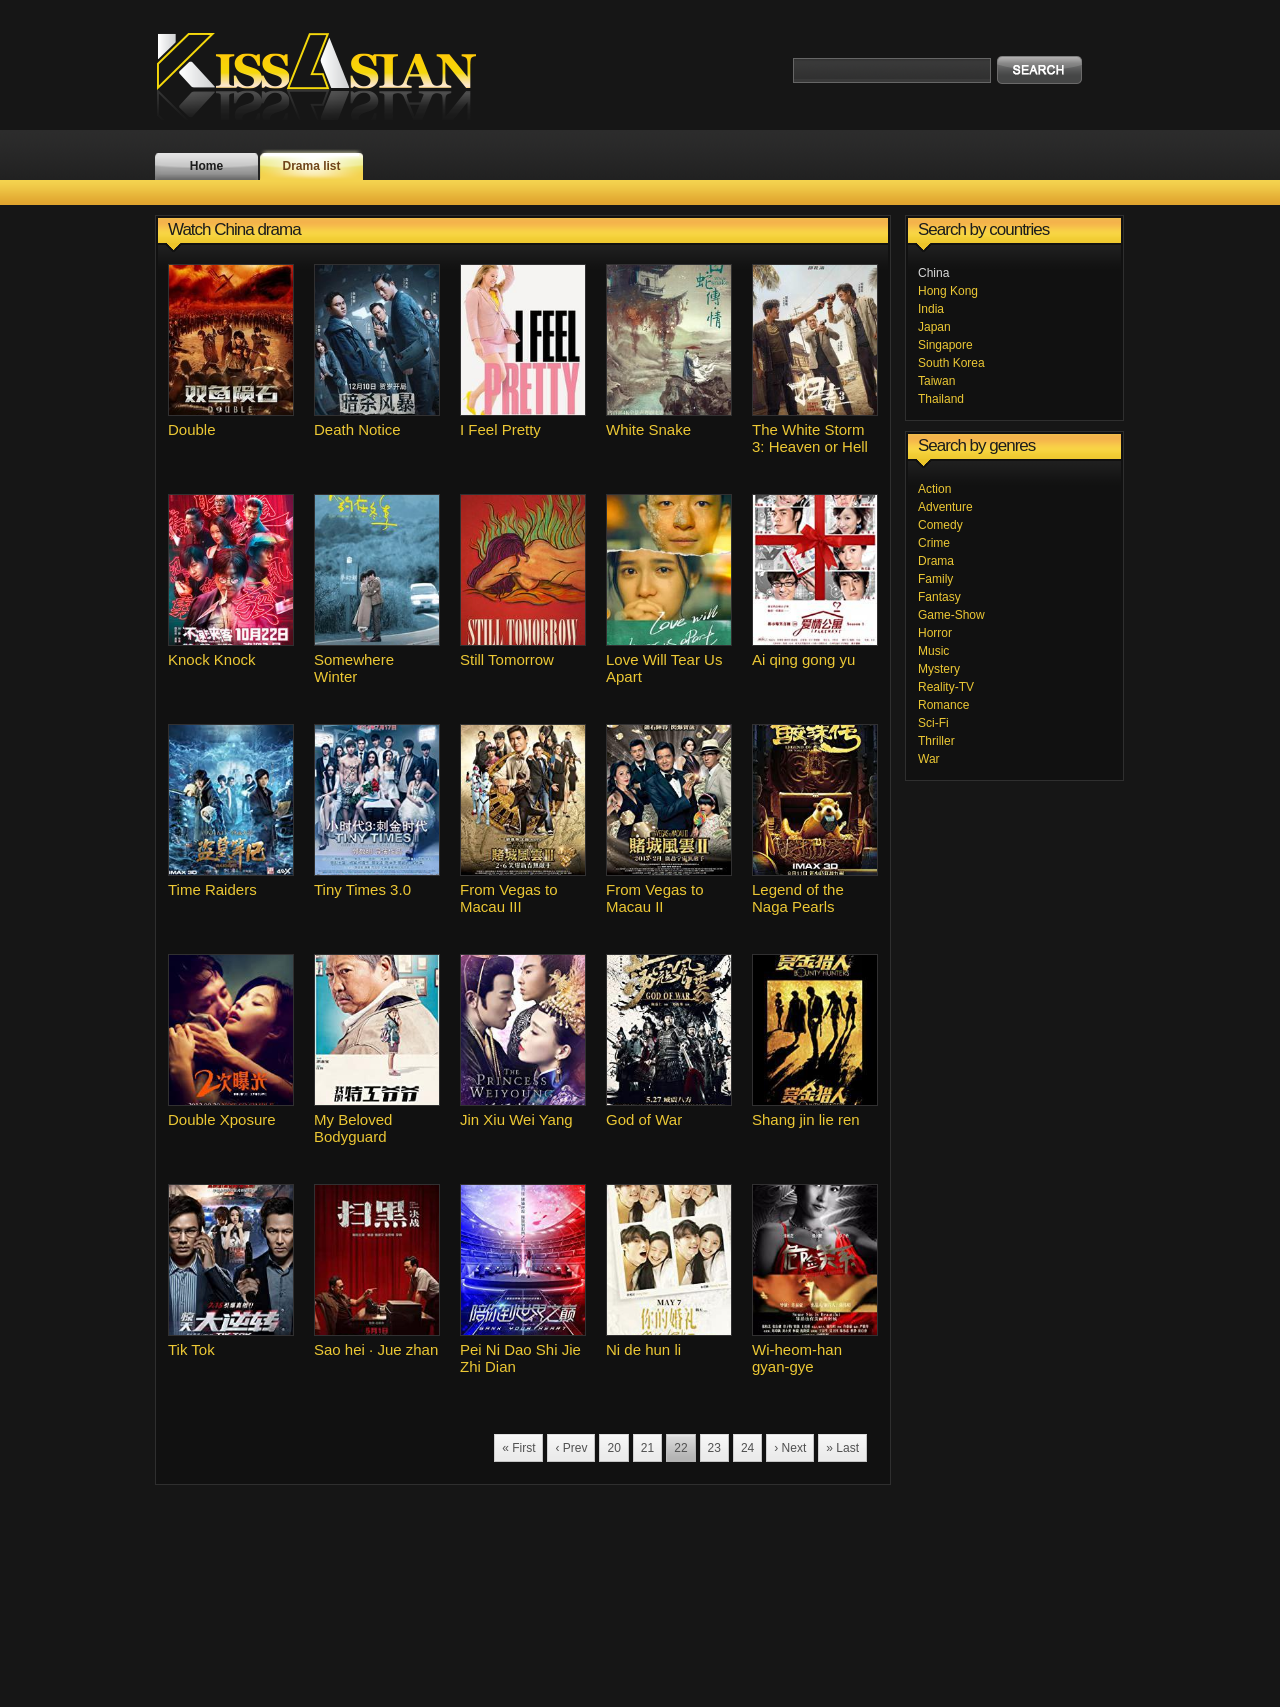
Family (935, 579)
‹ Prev (571, 1448)
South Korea (951, 363)
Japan (934, 327)
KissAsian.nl (330, 75)
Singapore (945, 345)
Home (206, 166)
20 (613, 1448)
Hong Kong (948, 291)
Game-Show (951, 615)
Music (933, 651)
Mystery (939, 669)
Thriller (936, 741)
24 (747, 1448)
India (931, 309)
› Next (790, 1448)
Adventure (945, 507)
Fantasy (939, 597)
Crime (934, 543)
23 (714, 1448)
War (929, 759)
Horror (935, 633)
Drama (936, 561)
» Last (842, 1448)
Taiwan (936, 381)
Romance (943, 705)
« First (518, 1448)
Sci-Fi (933, 723)
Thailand (941, 399)
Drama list (311, 166)
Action (934, 489)
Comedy (940, 525)
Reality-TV (946, 687)
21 (647, 1448)
